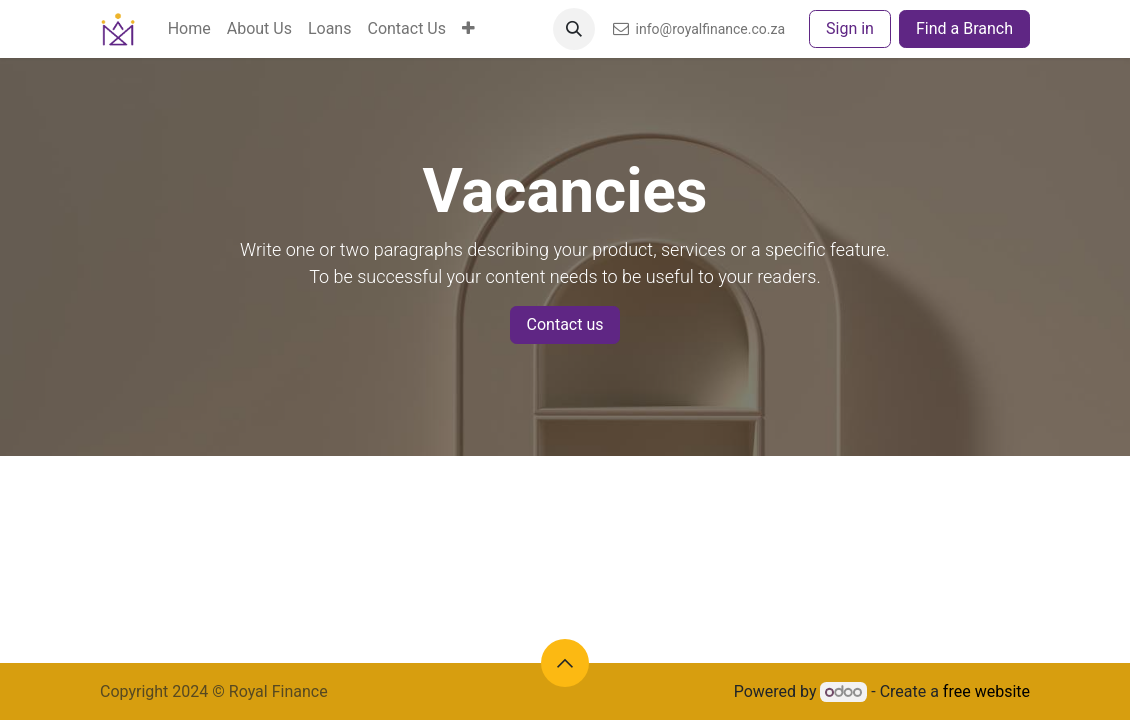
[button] (574, 29)
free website (986, 691)
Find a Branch (964, 28)
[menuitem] (189, 29)
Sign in (850, 28)
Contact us (565, 324)
